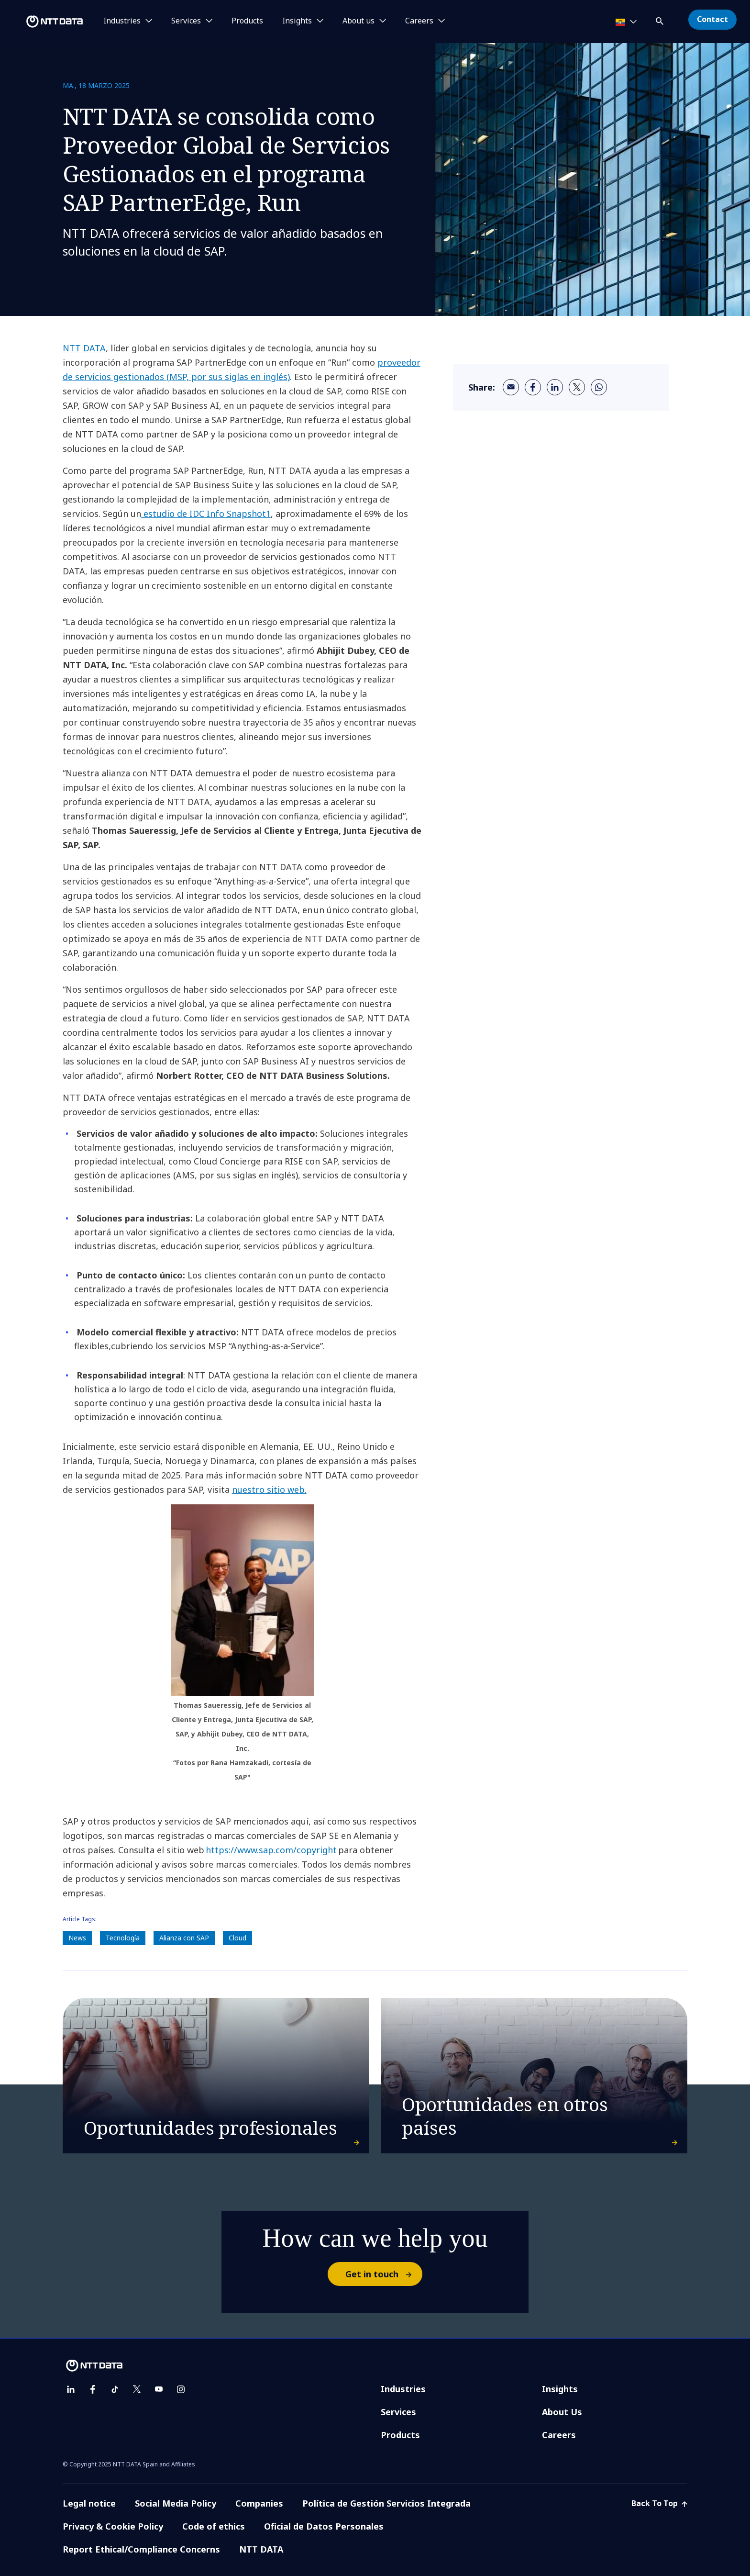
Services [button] (186, 21)
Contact (712, 19)
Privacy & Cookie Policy (113, 2526)
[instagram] (181, 2389)
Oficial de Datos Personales (324, 2526)
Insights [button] (297, 21)
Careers (559, 2435)
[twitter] (577, 387)
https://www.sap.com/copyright (270, 1850)
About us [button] (358, 21)
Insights (560, 2389)
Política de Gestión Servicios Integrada (386, 2503)
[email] (511, 387)
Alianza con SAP (184, 1937)
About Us (562, 2412)
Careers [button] (419, 21)
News (77, 1937)
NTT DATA (84, 348)
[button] (660, 19)
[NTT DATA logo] (43, 21)
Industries (403, 2389)
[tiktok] (115, 2389)
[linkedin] (555, 387)
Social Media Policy (175, 2503)
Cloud (237, 1937)
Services (398, 2412)
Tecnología (123, 1937)
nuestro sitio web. (269, 1489)
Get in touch (383, 2273)
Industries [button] (122, 21)
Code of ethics (213, 2526)
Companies (259, 2503)
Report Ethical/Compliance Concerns (141, 2549)
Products (247, 21)
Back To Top (659, 2503)
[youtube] (159, 2389)
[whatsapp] (599, 387)
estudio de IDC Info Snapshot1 (206, 513)
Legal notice (89, 2503)
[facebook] (533, 387)
